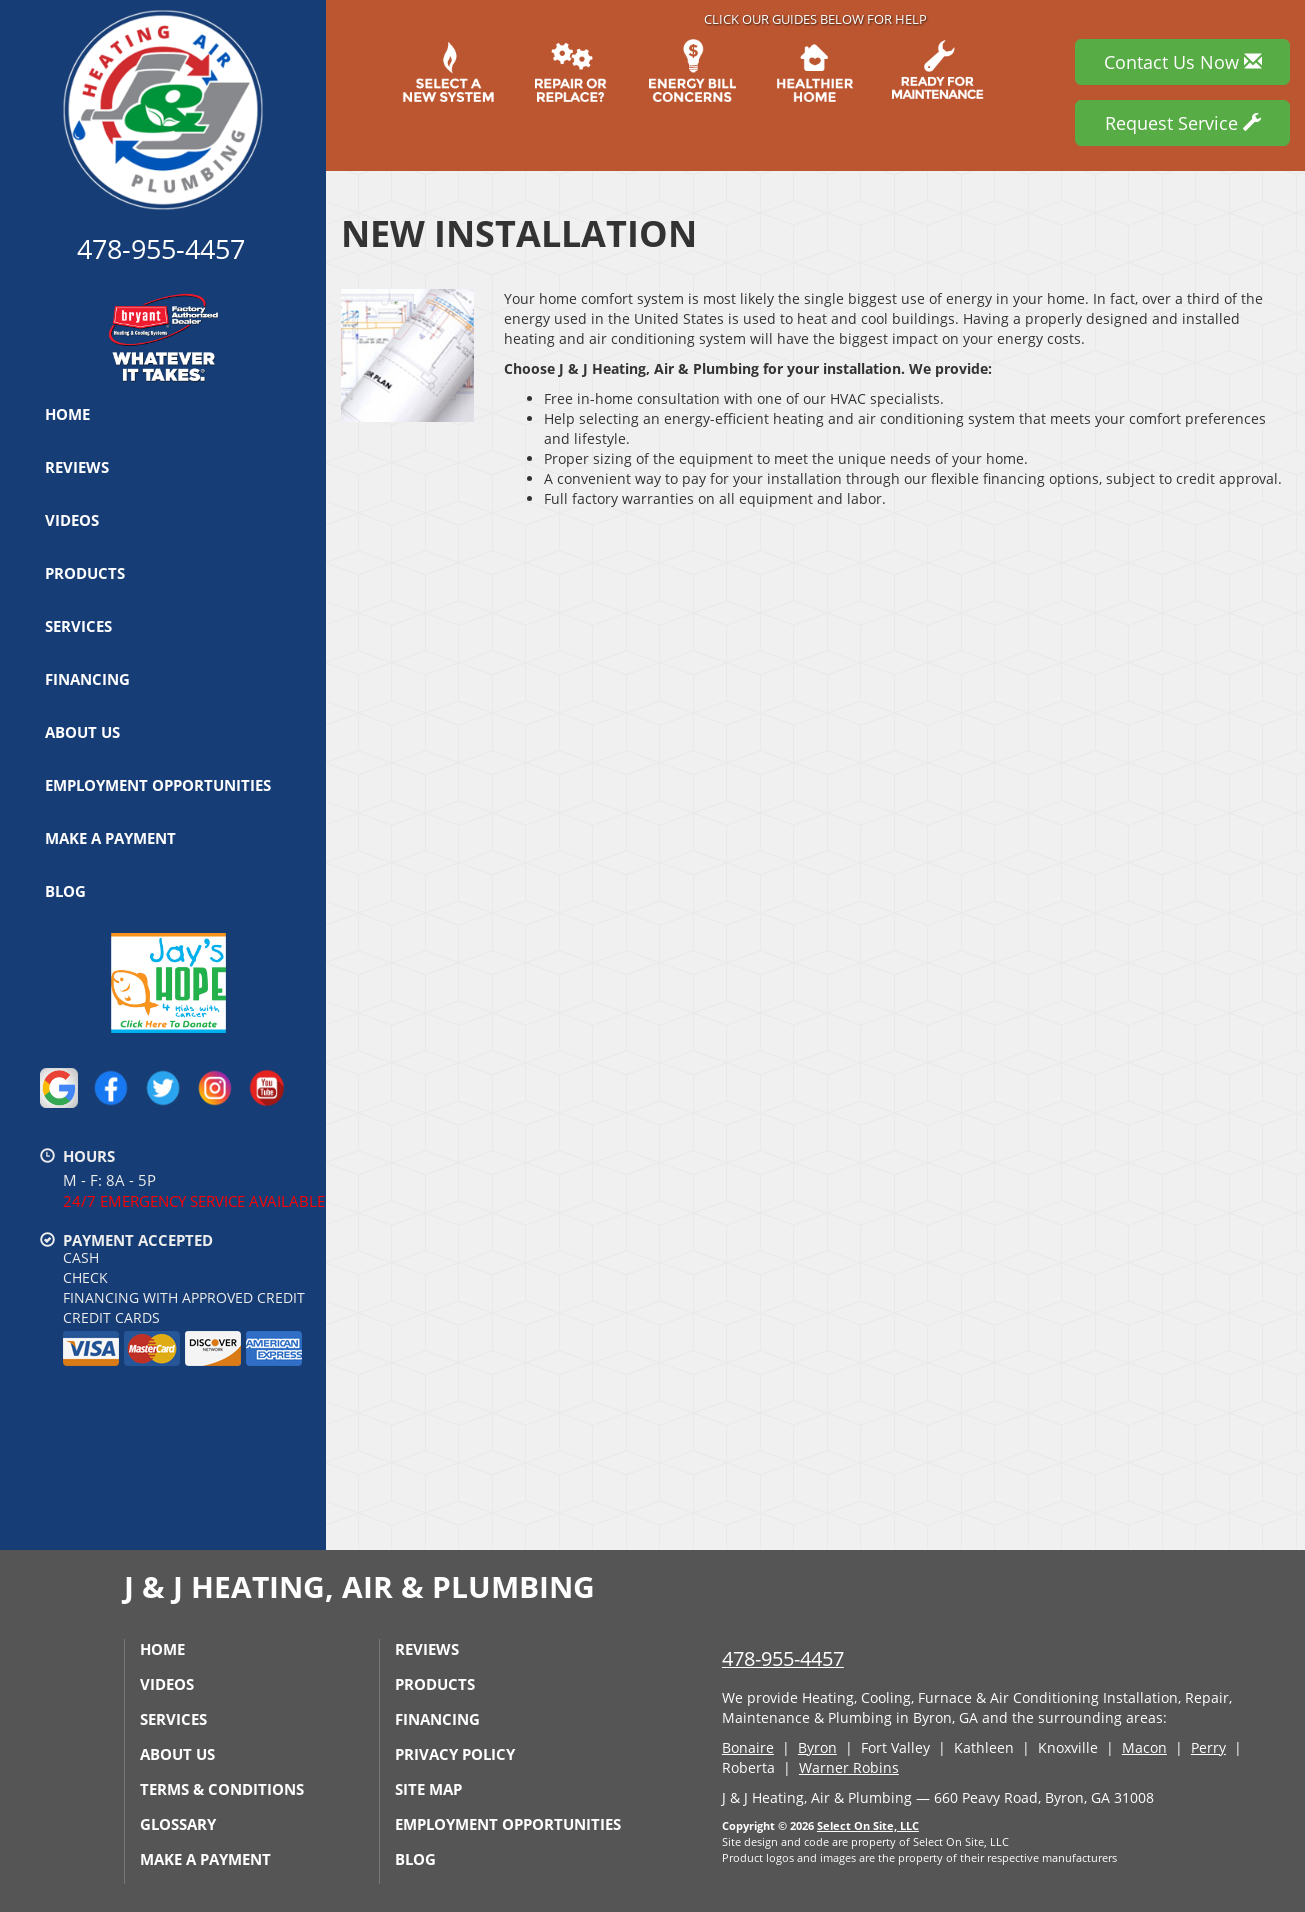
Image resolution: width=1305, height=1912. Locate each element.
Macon (1144, 1747)
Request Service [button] (1183, 123)
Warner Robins (849, 1767)
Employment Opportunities (158, 785)
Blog (65, 891)
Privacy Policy (455, 1754)
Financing (87, 679)
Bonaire (748, 1747)
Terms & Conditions (222, 1789)
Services (78, 626)
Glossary (178, 1824)
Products (85, 573)
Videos (72, 520)
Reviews (77, 467)
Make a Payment (110, 838)
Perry (1208, 1747)
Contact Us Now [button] (1183, 62)
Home (67, 414)
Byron (817, 1747)
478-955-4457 (783, 1658)
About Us (82, 732)
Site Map (428, 1789)
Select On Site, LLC (868, 1825)
